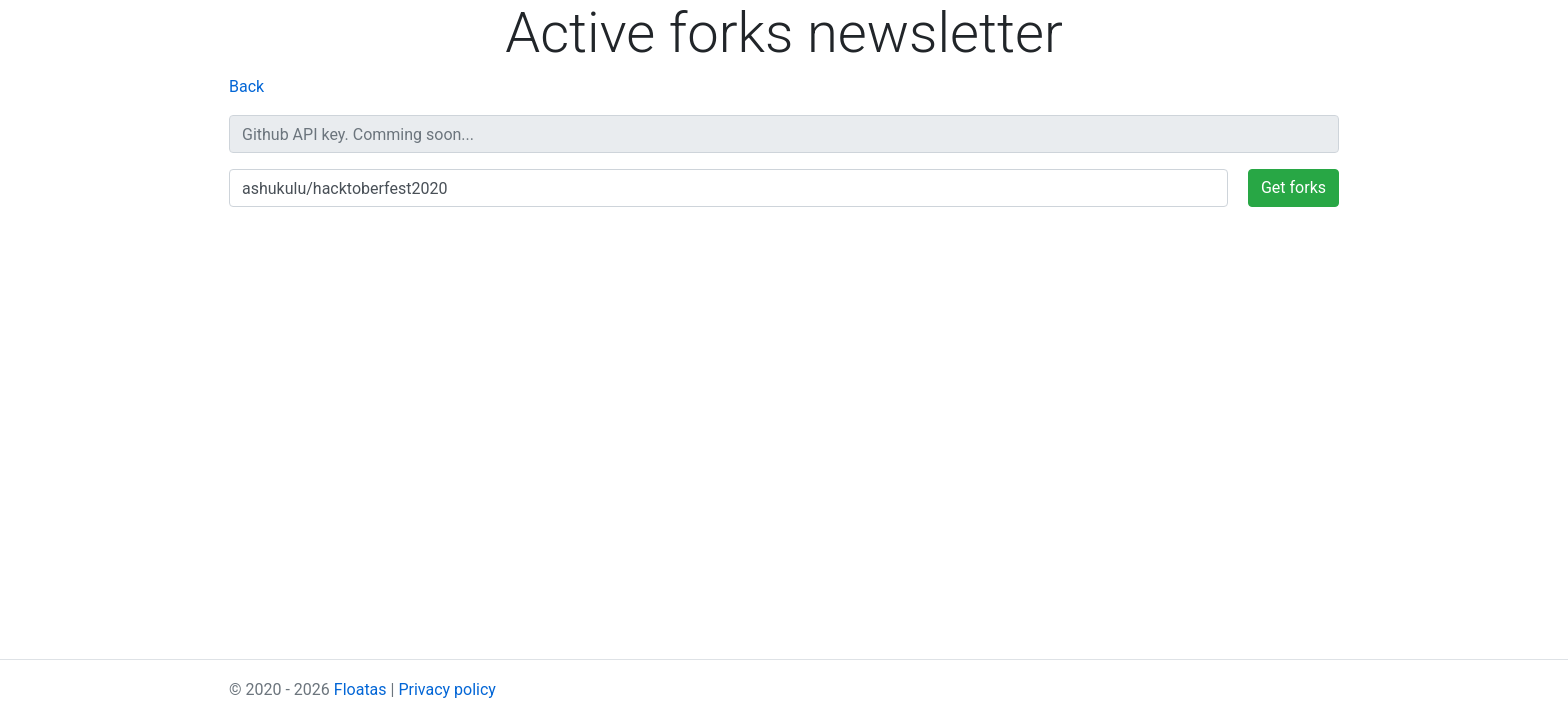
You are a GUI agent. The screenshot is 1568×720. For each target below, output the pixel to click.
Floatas (360, 689)
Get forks (1293, 187)
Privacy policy (447, 689)
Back (246, 86)
